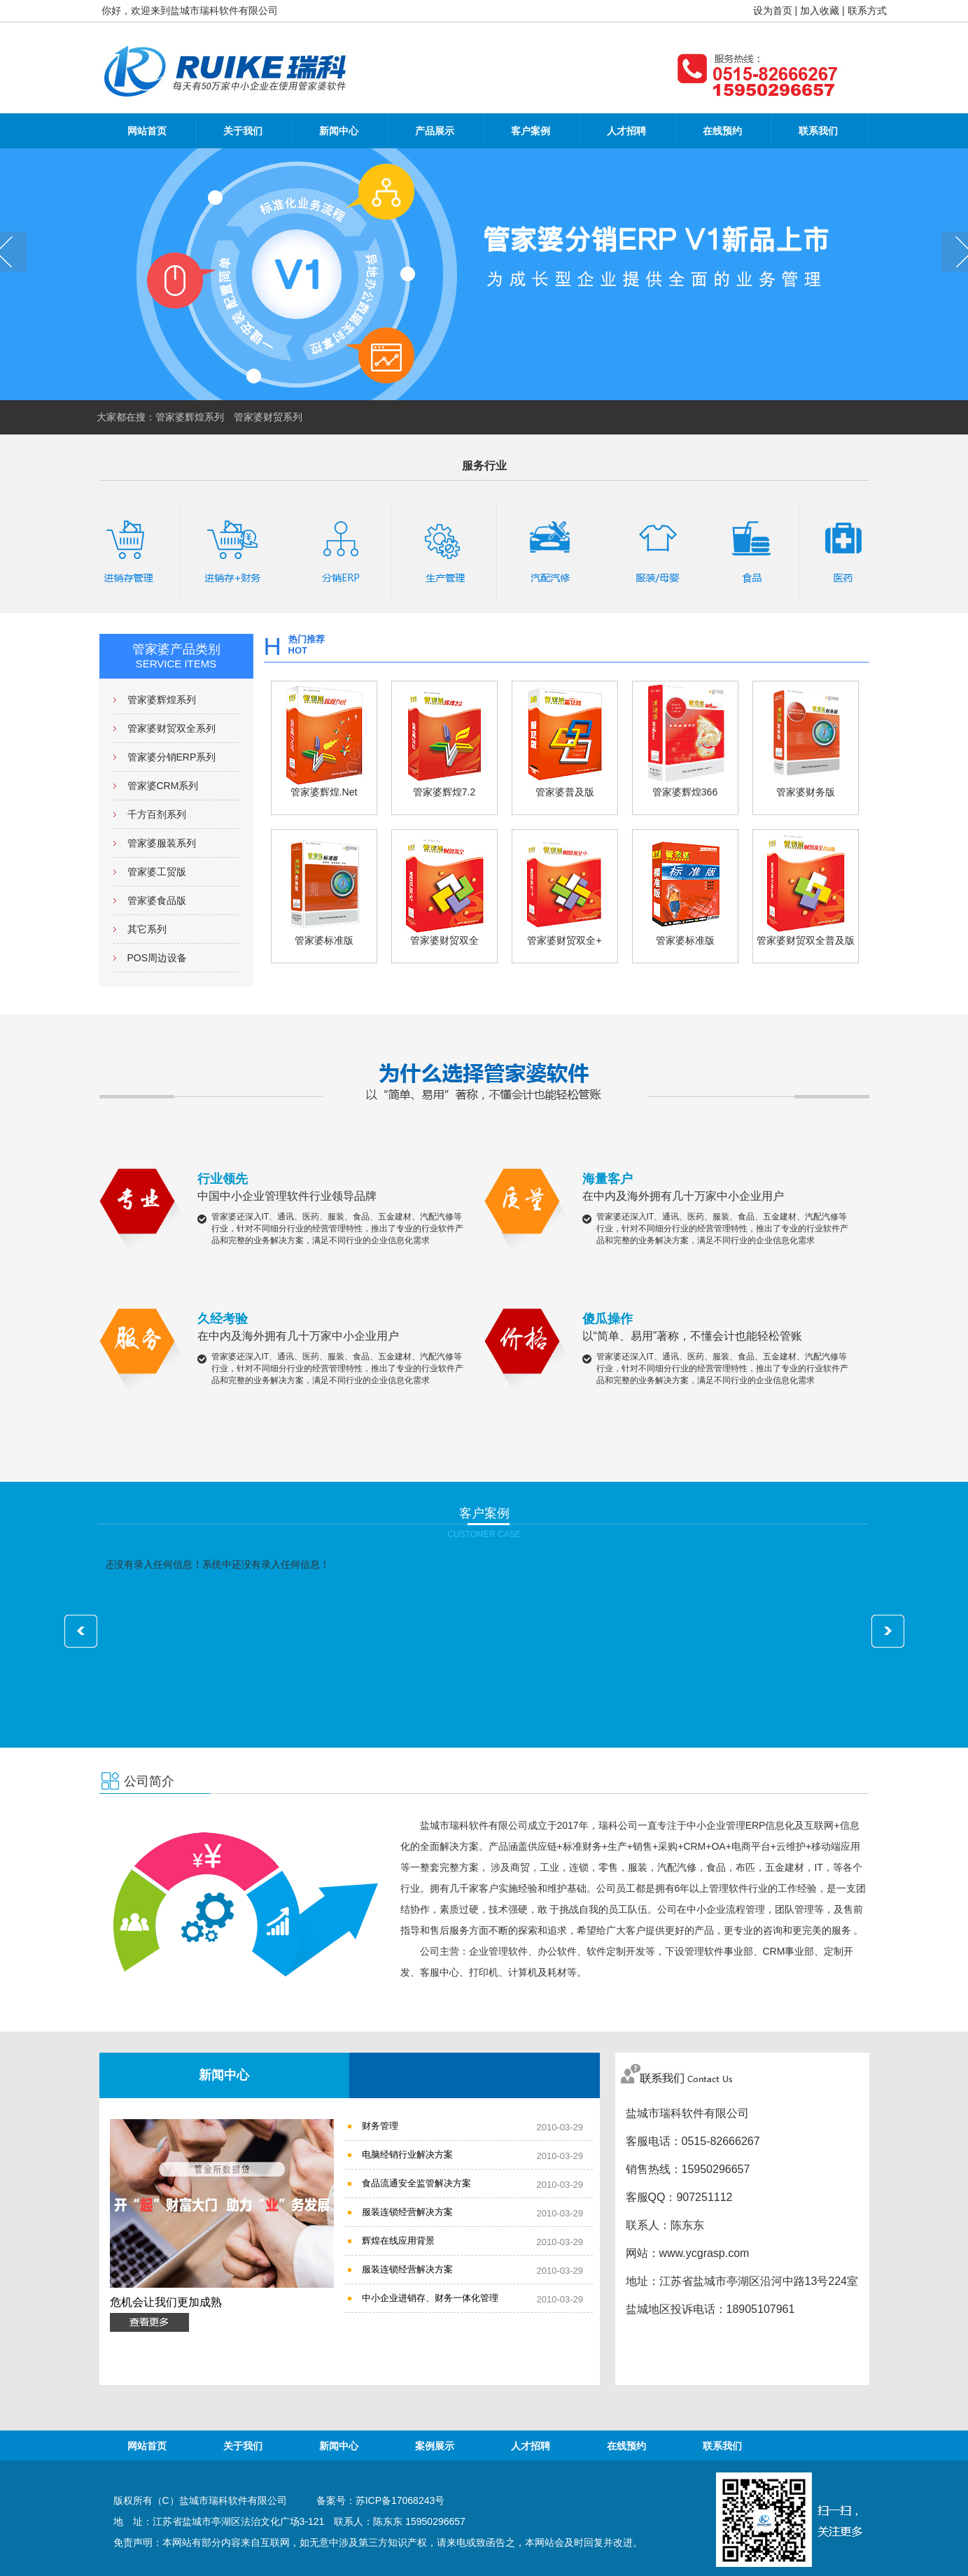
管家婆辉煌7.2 (444, 739)
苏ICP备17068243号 (400, 2500)
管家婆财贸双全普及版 (806, 888)
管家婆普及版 (565, 739)
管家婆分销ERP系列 (171, 757)
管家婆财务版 (806, 739)
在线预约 (722, 130)
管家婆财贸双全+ (565, 888)
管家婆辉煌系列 (161, 699)
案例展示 (434, 2445)
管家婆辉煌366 (685, 739)
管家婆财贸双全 (444, 888)
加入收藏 (819, 10)
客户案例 (530, 130)
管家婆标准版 (324, 888)
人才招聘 (626, 130)
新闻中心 (338, 130)
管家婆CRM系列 (163, 785)
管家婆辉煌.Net (324, 739)
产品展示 (434, 130)
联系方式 (867, 10)
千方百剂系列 (156, 814)
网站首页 (147, 130)
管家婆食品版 (156, 900)
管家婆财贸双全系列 (171, 728)
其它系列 (147, 929)
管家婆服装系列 (161, 843)
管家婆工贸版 (156, 871)
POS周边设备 (157, 957)
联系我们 (818, 130)
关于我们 (242, 130)
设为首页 (772, 10)
